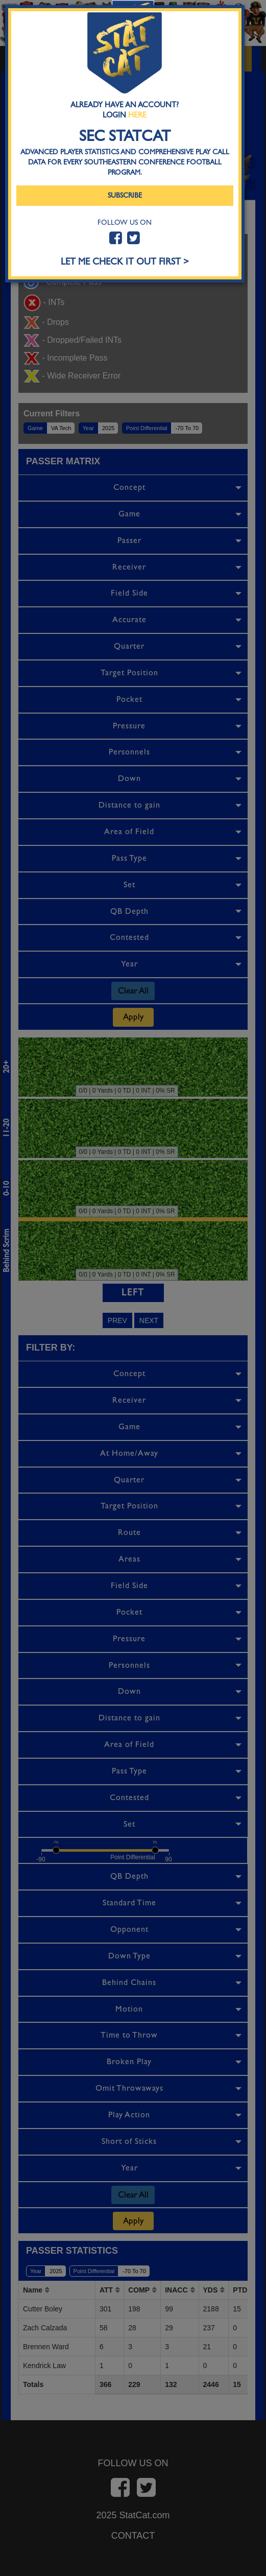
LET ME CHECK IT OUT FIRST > (125, 261)
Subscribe (125, 195)
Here (137, 115)
